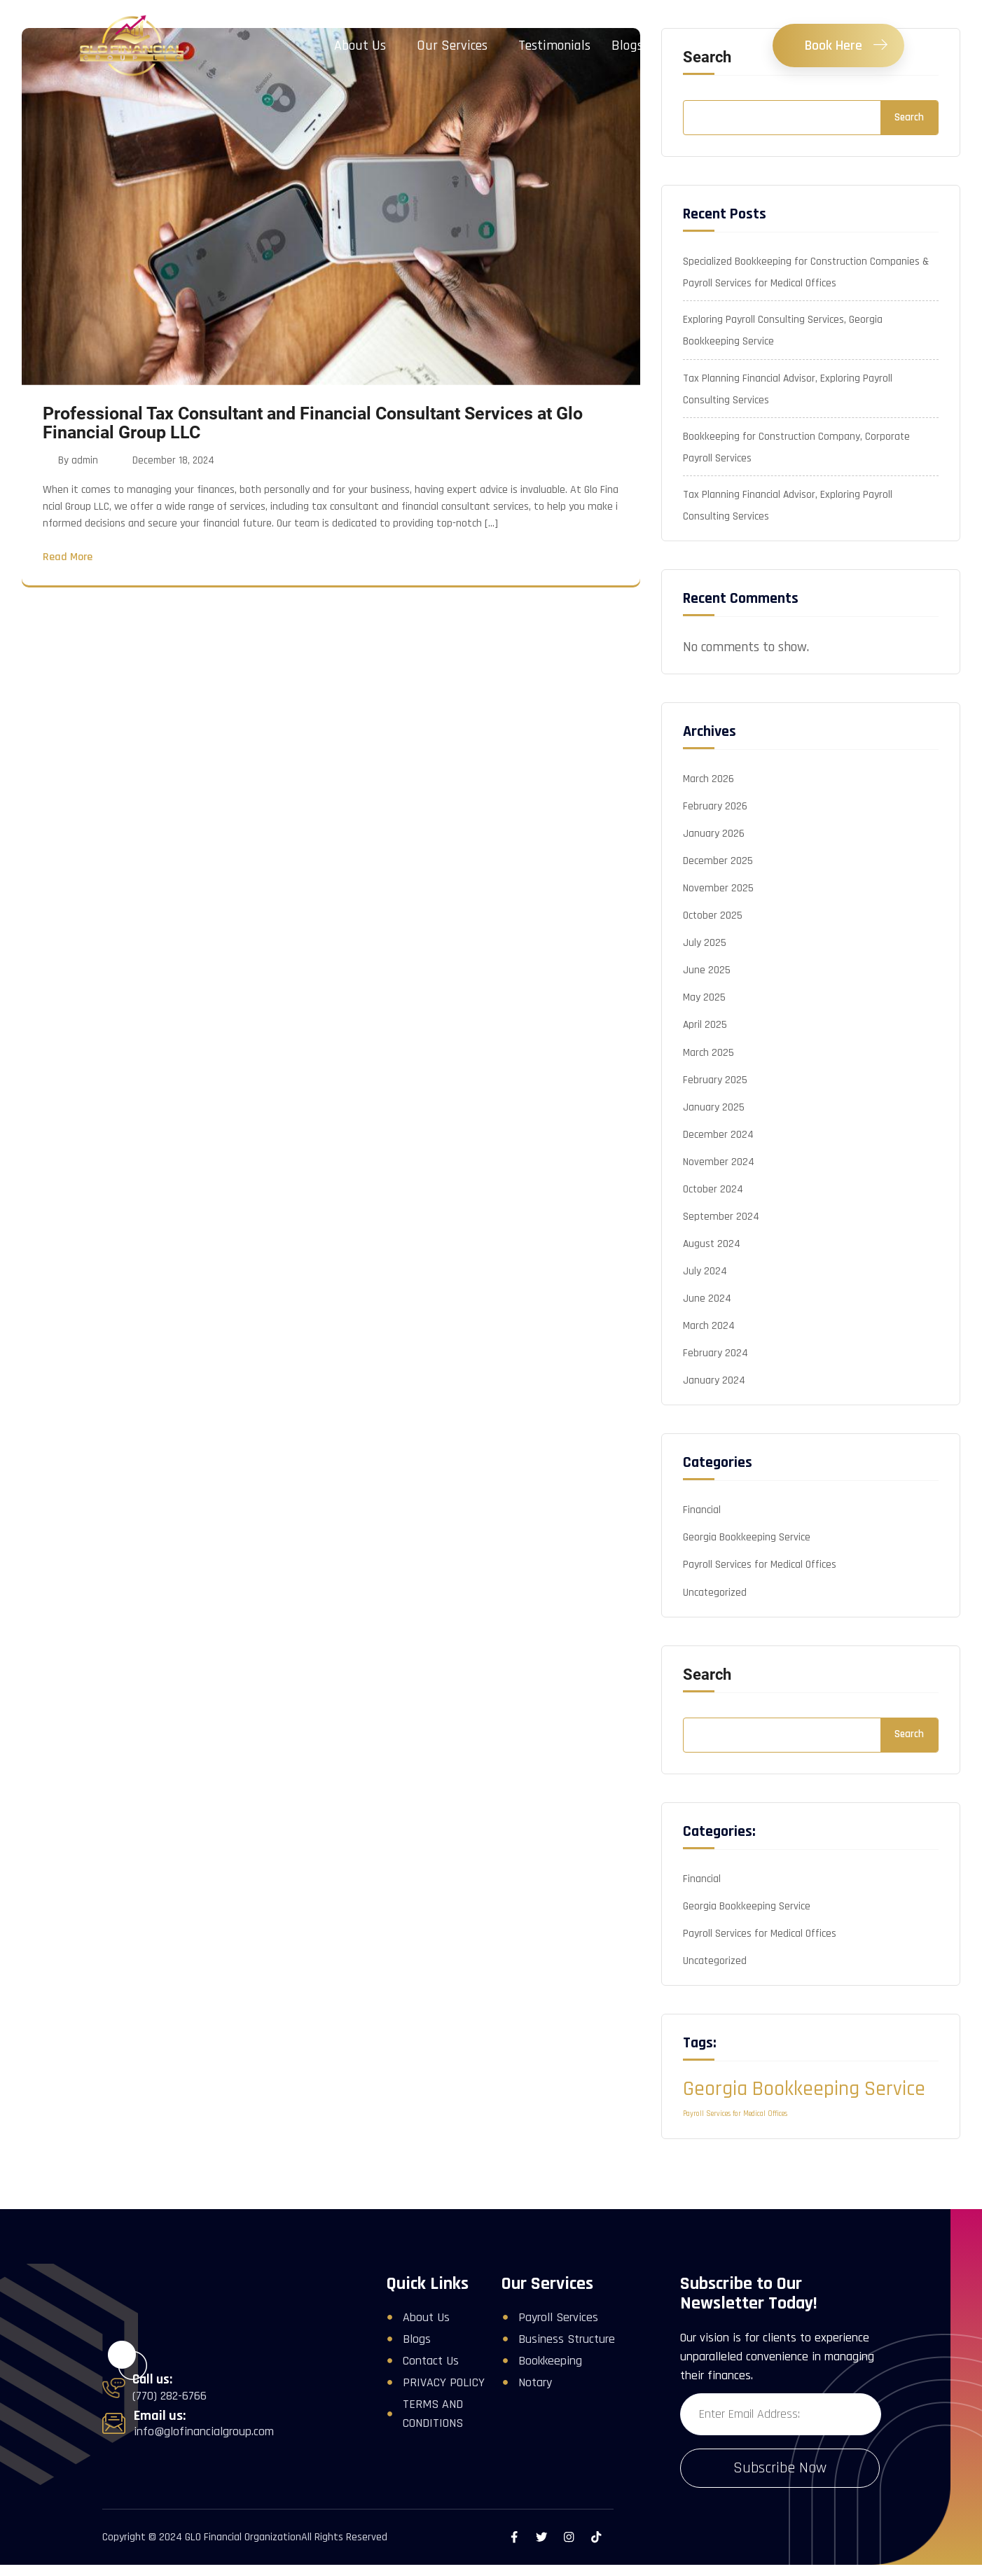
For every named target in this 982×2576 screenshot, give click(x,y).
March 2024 (709, 1345)
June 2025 (707, 981)
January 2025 (714, 1121)
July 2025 (704, 953)
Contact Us (695, 45)
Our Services (452, 45)
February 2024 (715, 1373)
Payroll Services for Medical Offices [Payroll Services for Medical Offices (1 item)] (735, 2140)
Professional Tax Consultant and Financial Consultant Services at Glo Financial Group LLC (313, 423)
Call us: (152, 2407)
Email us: (160, 2442)
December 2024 (718, 1149)
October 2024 (713, 1205)
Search (909, 117)
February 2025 (715, 1093)
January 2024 (714, 1401)
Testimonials (554, 45)
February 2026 (715, 813)
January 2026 (714, 841)
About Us (360, 45)
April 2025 (705, 1037)
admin (84, 461)
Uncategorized (715, 1615)
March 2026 (709, 785)
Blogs (627, 45)
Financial (702, 1531)
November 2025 (718, 897)
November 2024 (719, 1177)
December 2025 (718, 869)
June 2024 (707, 1317)
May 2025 (704, 1009)
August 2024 (712, 1261)
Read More (67, 559)
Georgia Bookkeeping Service (746, 1559)
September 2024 (721, 1233)
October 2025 (713, 925)
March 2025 (709, 1065)
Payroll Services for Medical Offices (760, 1587)
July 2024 (705, 1289)
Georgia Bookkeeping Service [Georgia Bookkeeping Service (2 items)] (804, 2115)
